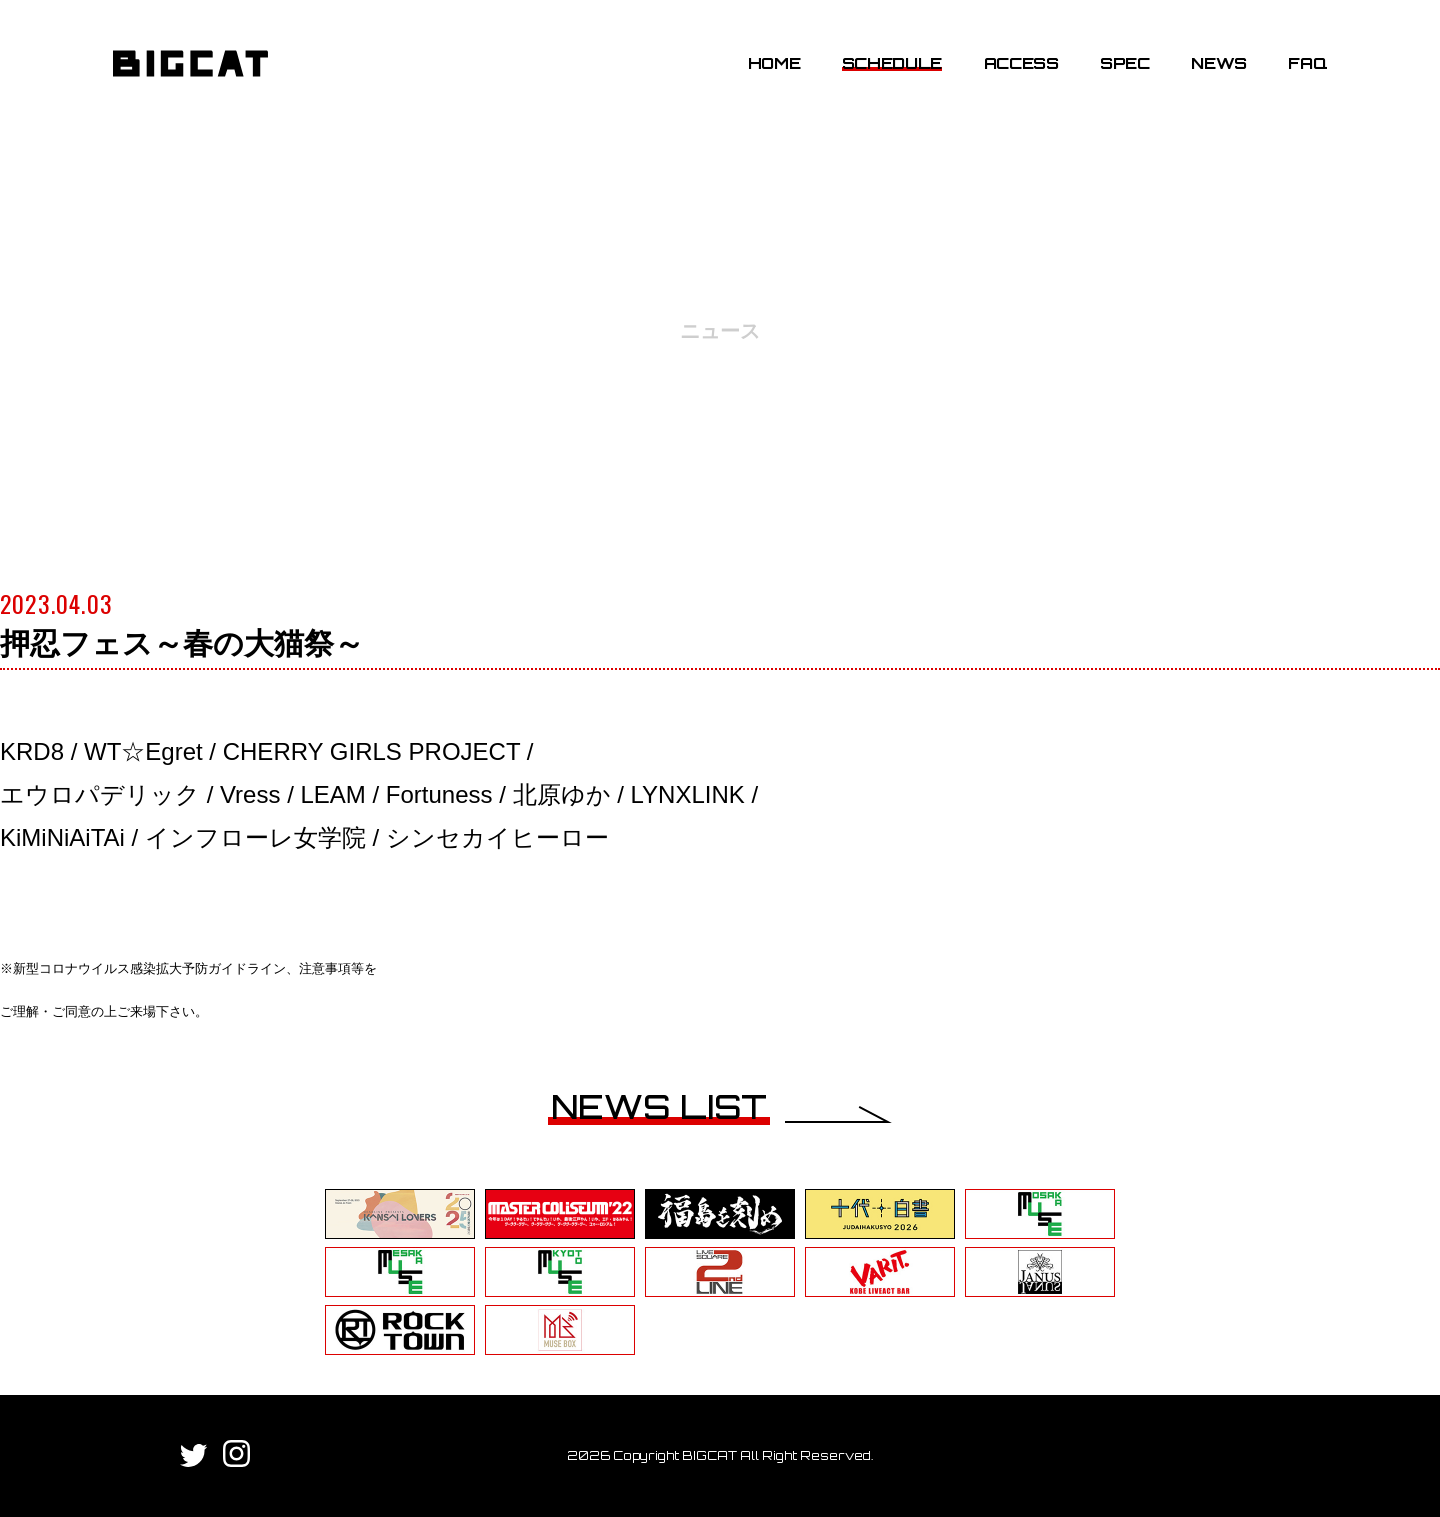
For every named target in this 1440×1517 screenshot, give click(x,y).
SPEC (1125, 63)
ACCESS (1021, 63)
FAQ (1307, 63)
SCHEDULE (892, 63)
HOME (774, 63)
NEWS (1219, 63)
